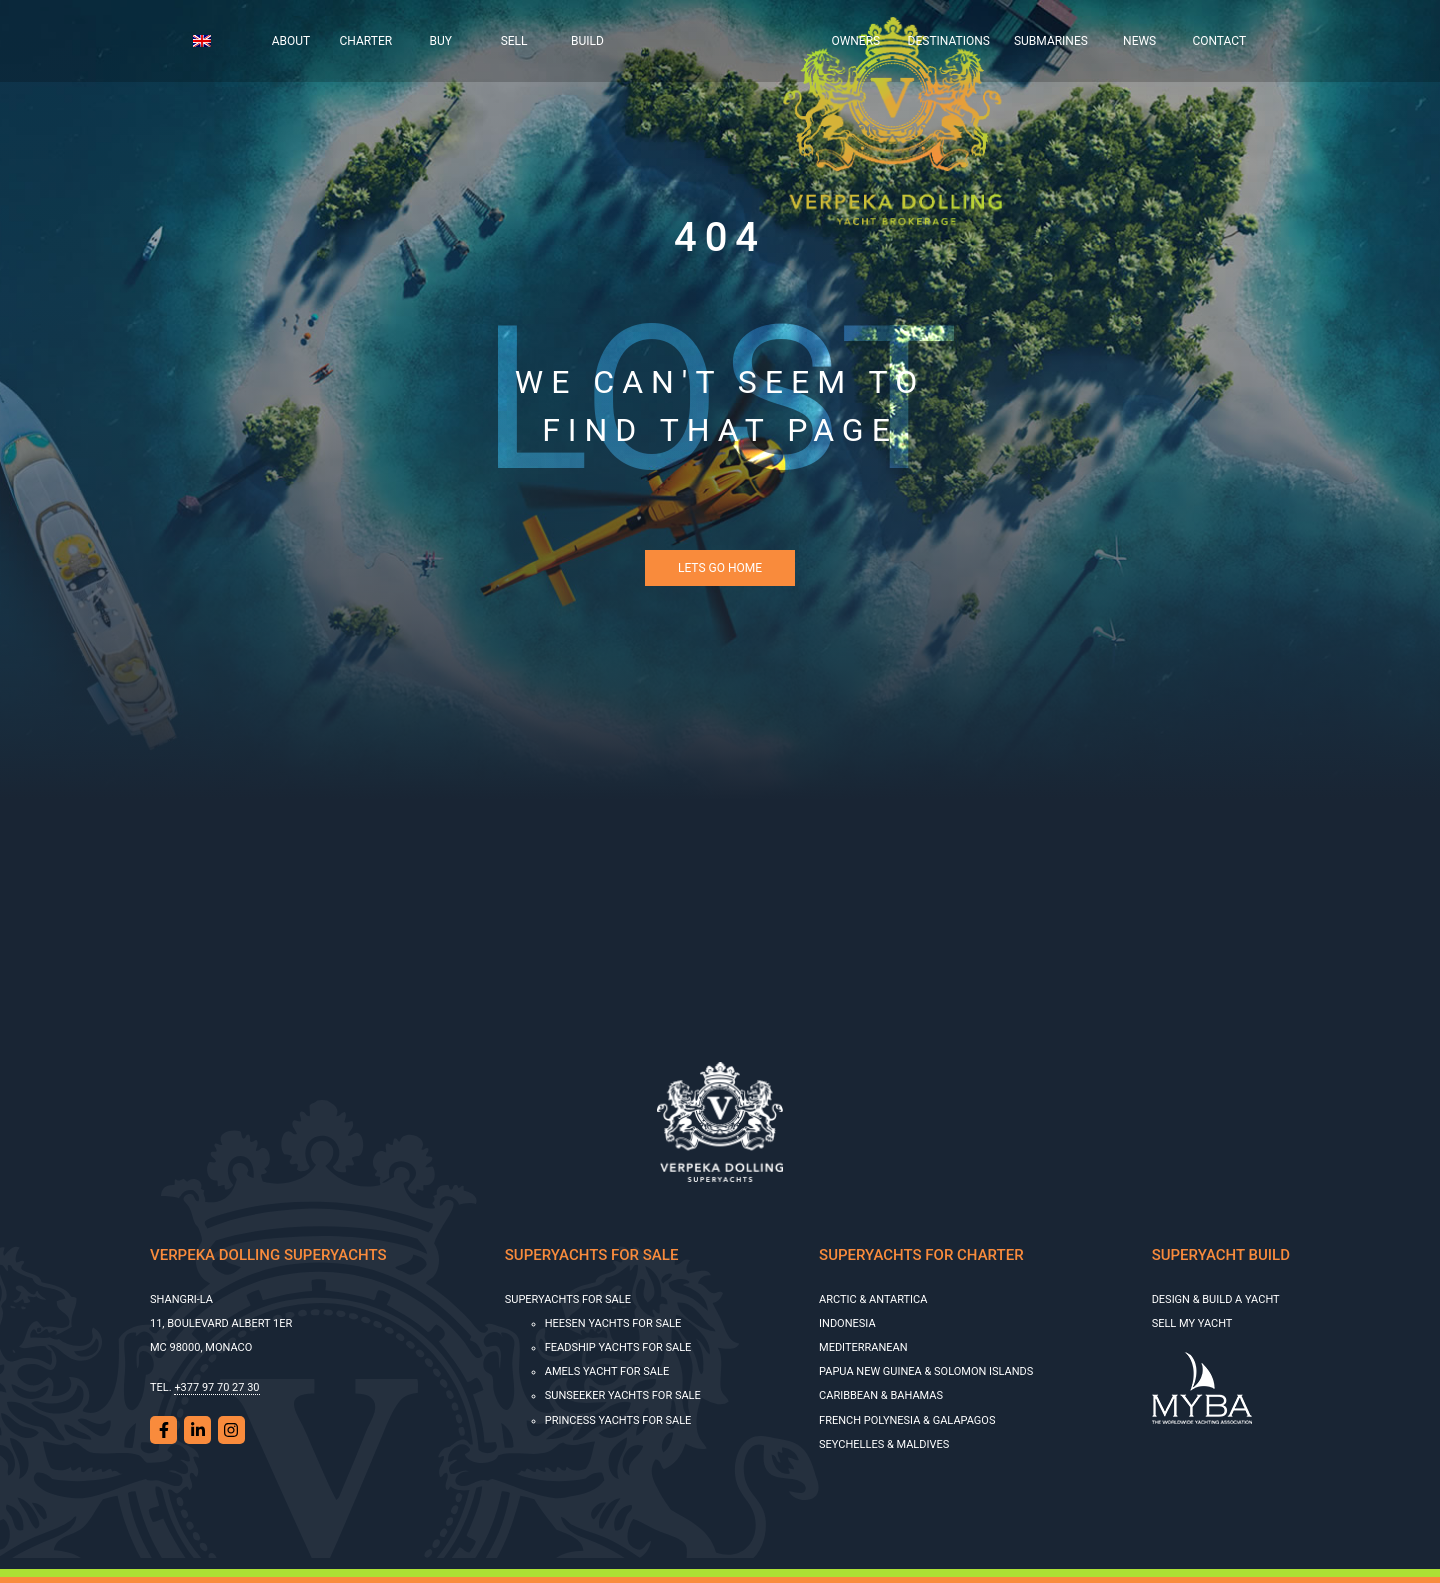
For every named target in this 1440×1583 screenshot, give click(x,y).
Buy (441, 41)
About (291, 41)
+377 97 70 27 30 (216, 1387)
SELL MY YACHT (1192, 1323)
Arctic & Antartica (873, 1299)
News (1139, 41)
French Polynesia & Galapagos (907, 1420)
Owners (855, 41)
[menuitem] (217, 41)
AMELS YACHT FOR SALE (607, 1371)
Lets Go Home (720, 568)
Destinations (949, 41)
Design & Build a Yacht (1216, 1299)
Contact (1219, 41)
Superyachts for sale (568, 1299)
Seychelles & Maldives (884, 1444)
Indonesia (847, 1323)
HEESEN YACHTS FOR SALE (613, 1323)
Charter (366, 41)
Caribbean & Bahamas (881, 1395)
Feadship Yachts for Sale (618, 1347)
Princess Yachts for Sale (618, 1420)
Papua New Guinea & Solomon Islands (926, 1371)
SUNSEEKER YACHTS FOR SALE (623, 1395)
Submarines (1051, 41)
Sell (514, 41)
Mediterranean (863, 1347)
